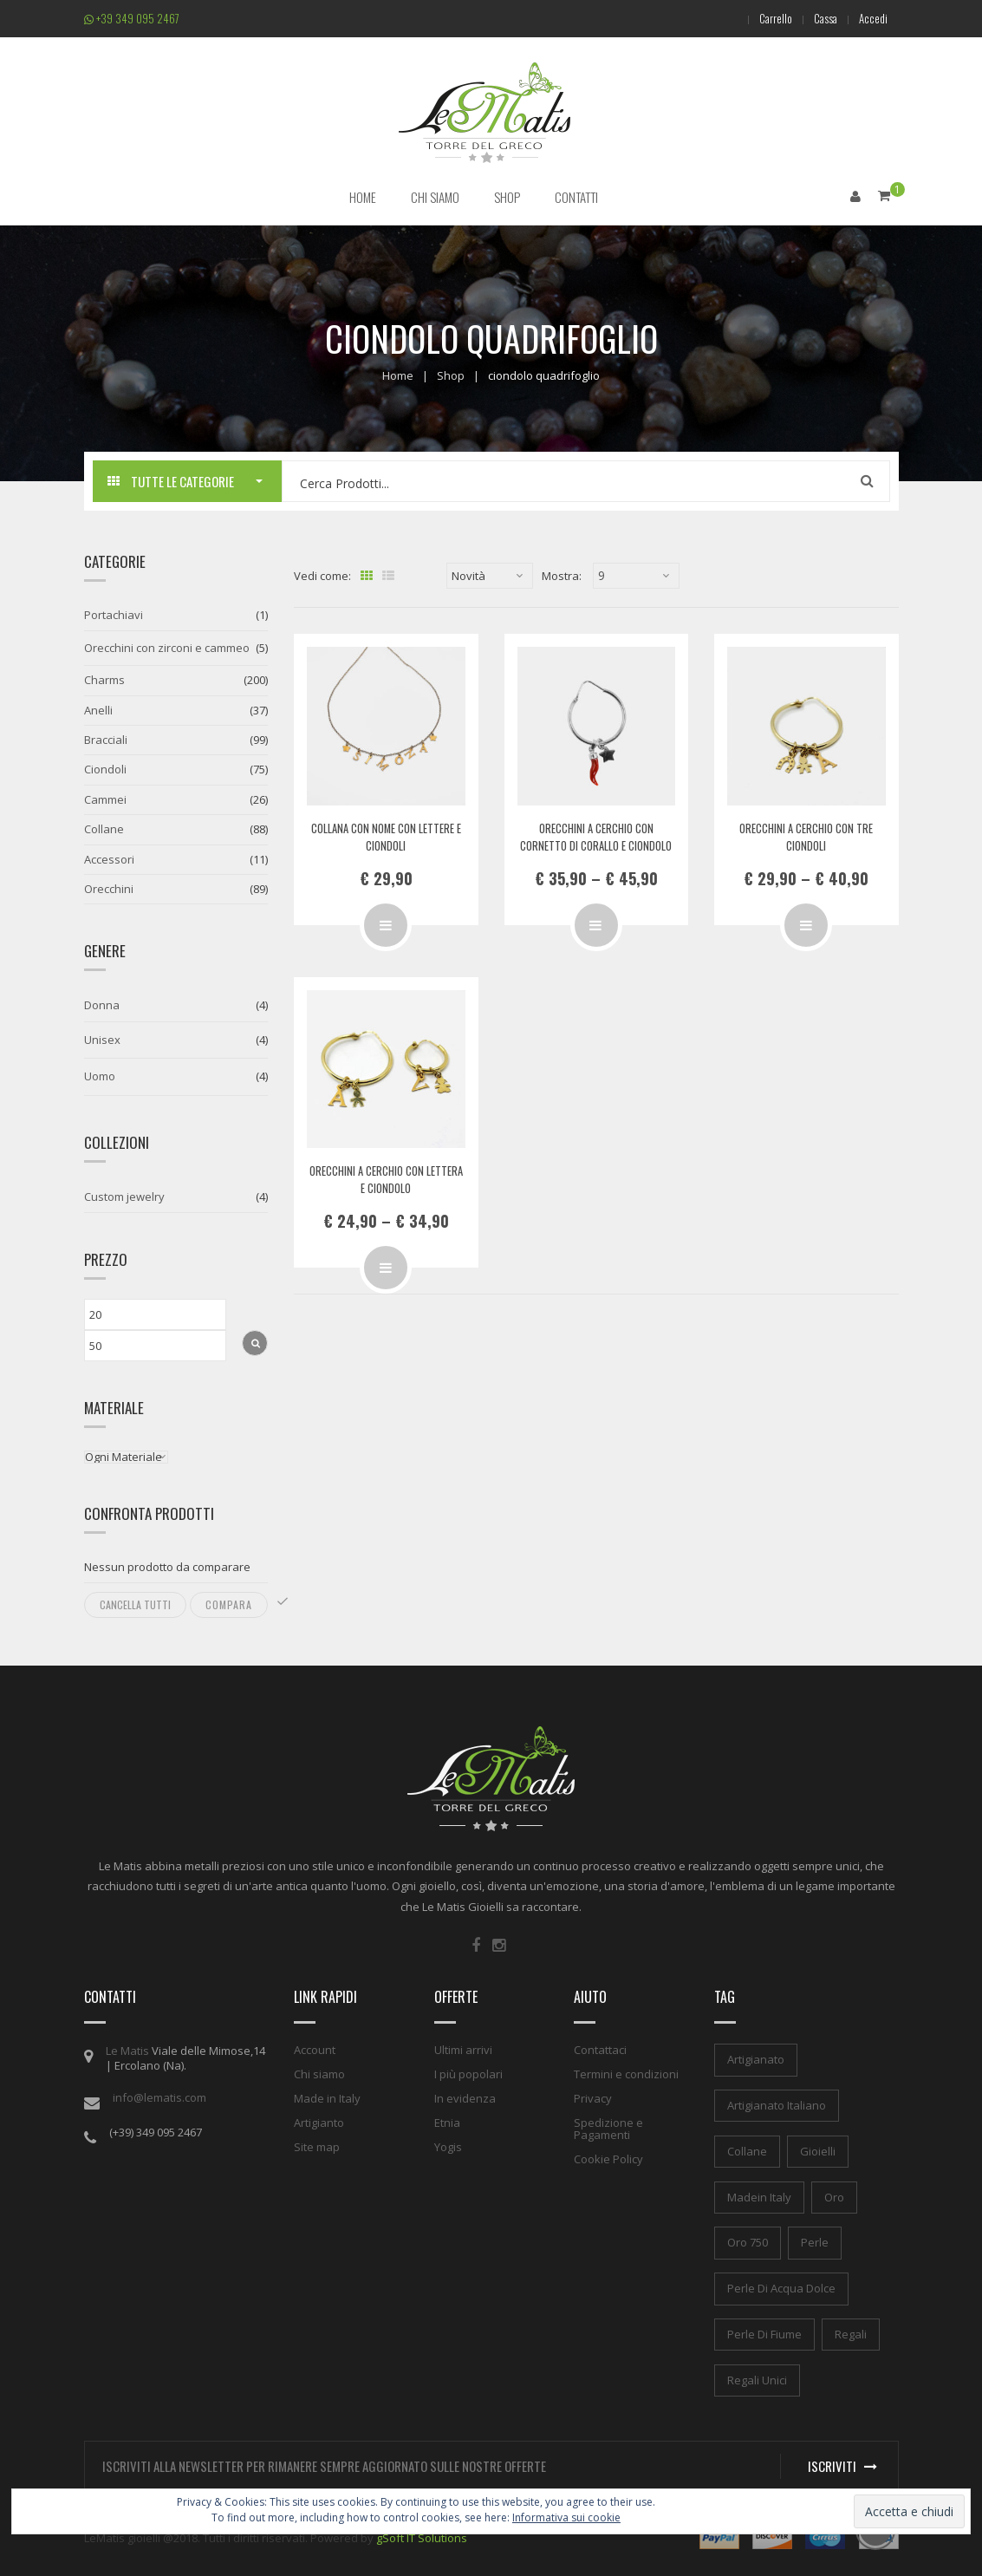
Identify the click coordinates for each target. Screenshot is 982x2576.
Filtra (255, 1342)
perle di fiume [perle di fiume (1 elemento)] (764, 2333)
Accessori (109, 858)
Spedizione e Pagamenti (608, 2128)
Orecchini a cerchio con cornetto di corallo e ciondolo (596, 835)
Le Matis (127, 2050)
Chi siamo (319, 2074)
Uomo (99, 1075)
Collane (104, 829)
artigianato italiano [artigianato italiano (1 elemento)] (776, 2104)
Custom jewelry (124, 1195)
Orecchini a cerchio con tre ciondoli (806, 835)
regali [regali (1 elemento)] (851, 2333)
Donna (102, 1005)
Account (314, 2050)
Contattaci (600, 2050)
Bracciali (105, 739)
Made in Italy (327, 2098)
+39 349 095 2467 (131, 18)
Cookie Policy (608, 2159)
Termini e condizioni (626, 2074)
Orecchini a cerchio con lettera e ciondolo (386, 1179)
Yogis (448, 2147)
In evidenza (465, 2098)
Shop (451, 374)
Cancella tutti (135, 1603)
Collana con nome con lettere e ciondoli (385, 835)
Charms (104, 680)
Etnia (447, 2122)
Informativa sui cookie (566, 2517)
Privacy (593, 2098)
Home (397, 374)
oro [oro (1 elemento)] (834, 2196)
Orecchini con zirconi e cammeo (167, 647)
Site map (317, 2147)
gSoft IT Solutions (421, 2537)
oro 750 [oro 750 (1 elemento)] (747, 2242)
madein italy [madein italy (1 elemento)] (759, 2196)
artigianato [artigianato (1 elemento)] (755, 2059)
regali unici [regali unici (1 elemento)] (757, 2379)
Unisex (102, 1039)
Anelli (98, 709)
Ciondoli (105, 769)
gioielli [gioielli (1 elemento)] (818, 2150)
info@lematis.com (159, 2097)
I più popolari (468, 2074)
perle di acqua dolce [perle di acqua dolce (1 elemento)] (781, 2288)
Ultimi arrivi (463, 2050)
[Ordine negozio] (489, 576)
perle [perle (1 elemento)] (815, 2242)
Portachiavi (113, 615)
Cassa (819, 18)
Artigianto (319, 2122)
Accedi (871, 18)
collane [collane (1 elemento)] (747, 2150)
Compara (228, 1603)
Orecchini (108, 888)
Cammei (105, 798)
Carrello (765, 18)
